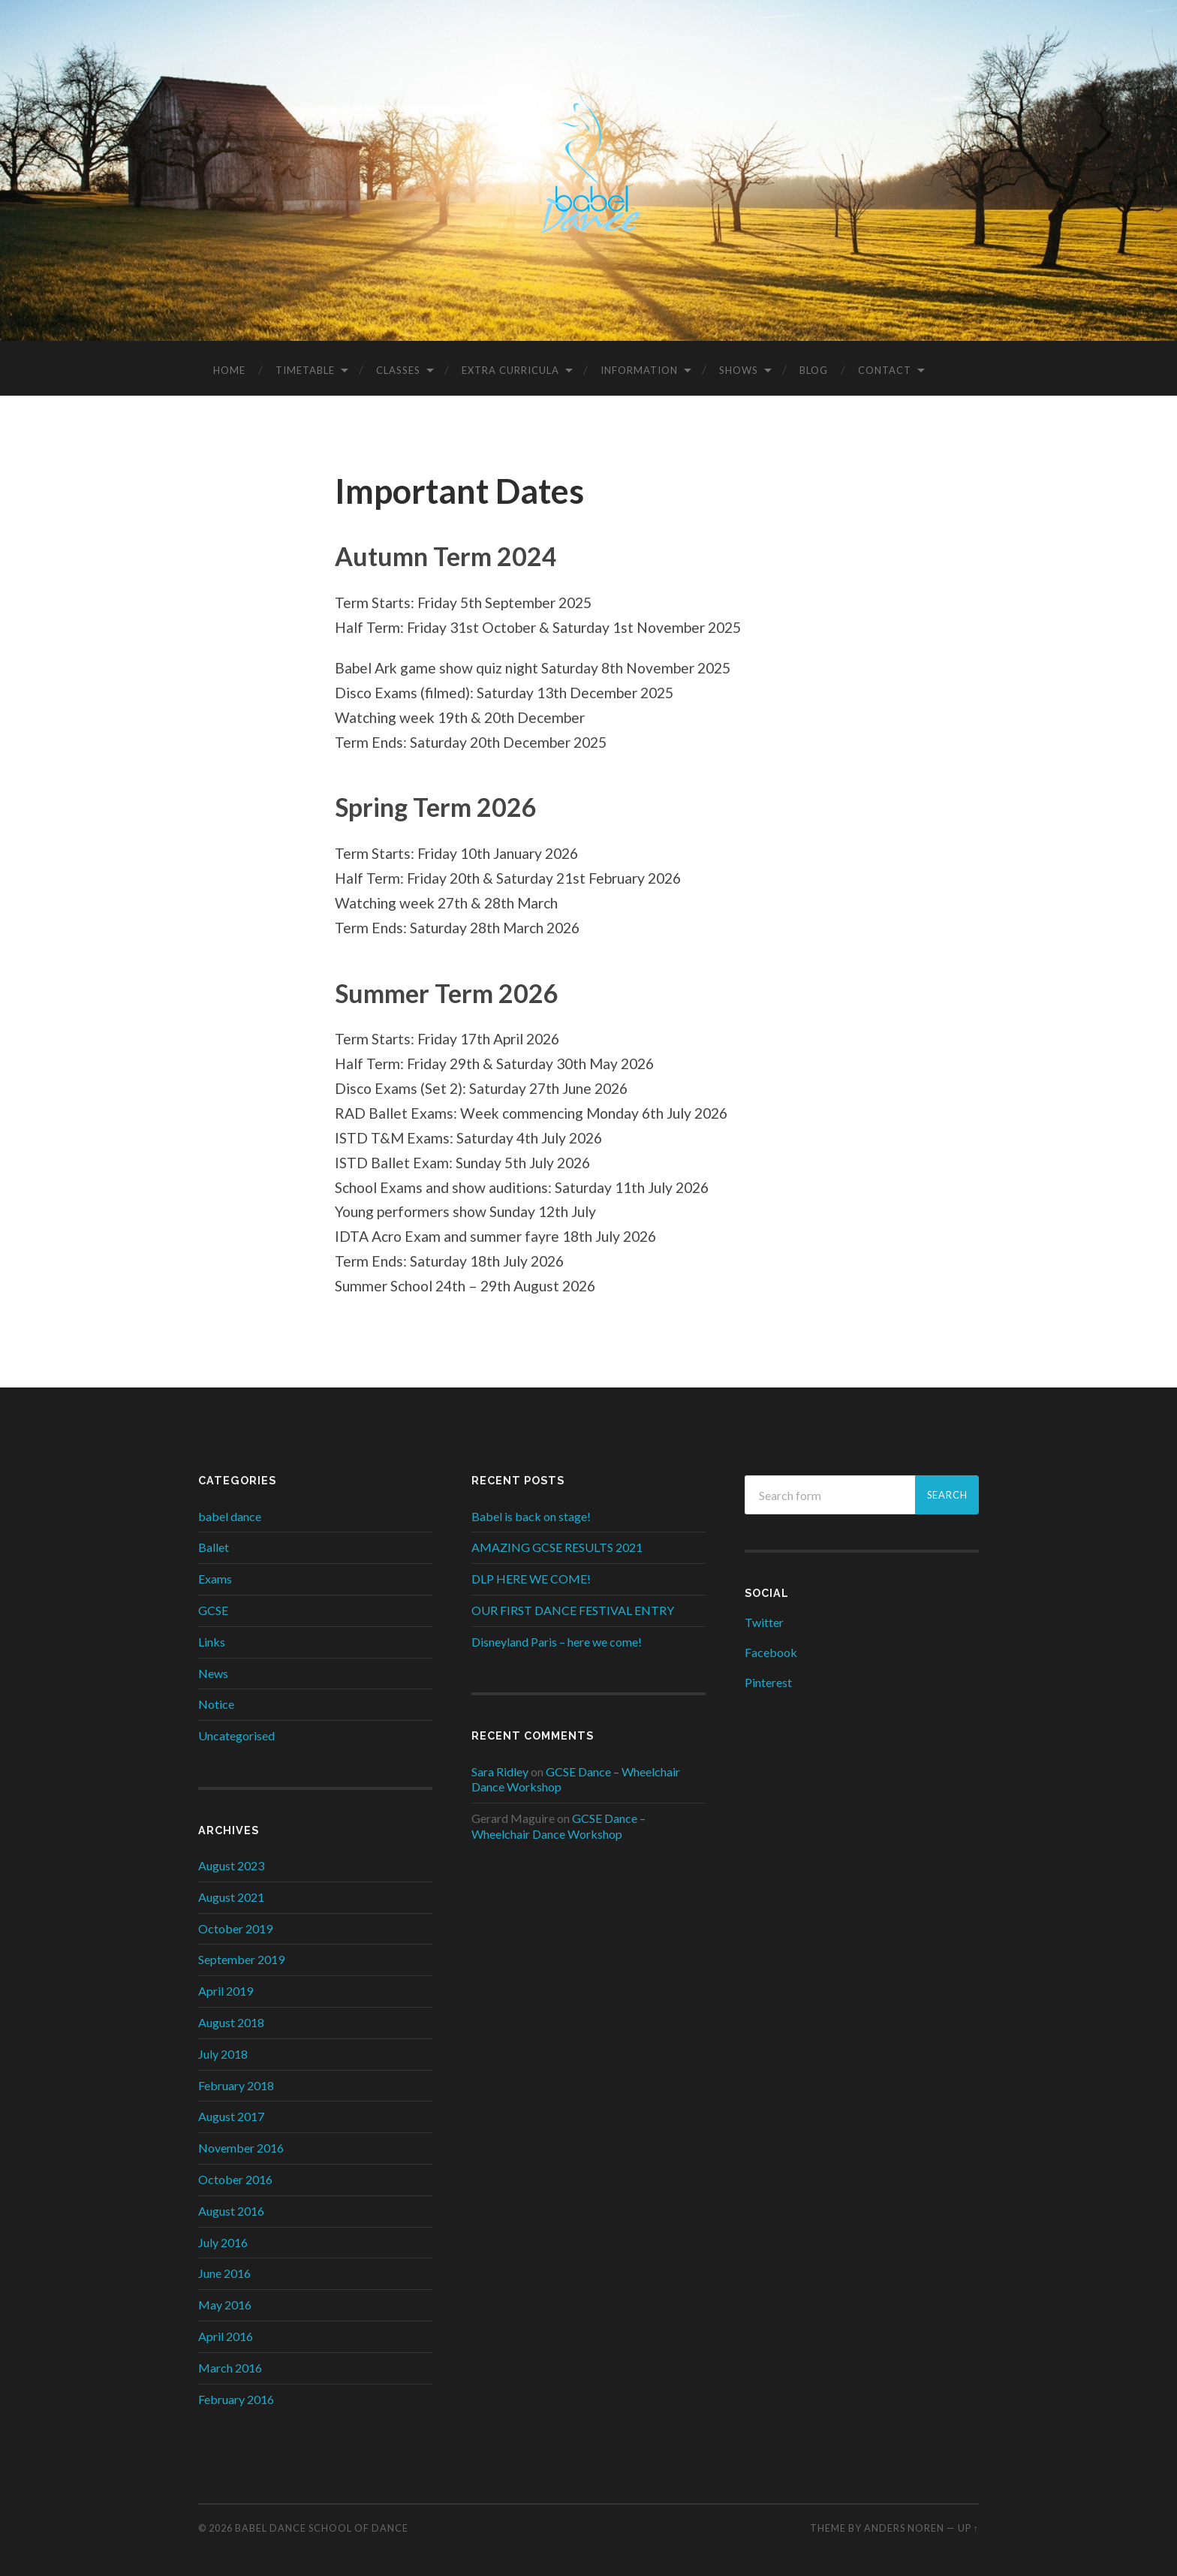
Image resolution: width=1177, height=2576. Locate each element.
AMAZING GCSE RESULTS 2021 (557, 1543)
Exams (215, 1575)
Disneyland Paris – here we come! (556, 1637)
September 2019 (241, 1955)
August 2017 (231, 2112)
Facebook (771, 1648)
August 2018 (231, 2018)
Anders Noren (904, 2523)
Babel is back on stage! (531, 1512)
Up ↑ (968, 2523)
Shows (738, 366)
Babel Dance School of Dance (321, 2523)
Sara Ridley (499, 1767)
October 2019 (235, 1924)
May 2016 (224, 2301)
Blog (813, 366)
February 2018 (236, 2081)
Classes (398, 366)
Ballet (213, 1543)
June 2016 (224, 2269)
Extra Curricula (510, 366)
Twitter (764, 1618)
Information (639, 366)
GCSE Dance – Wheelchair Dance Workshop (558, 1822)
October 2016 (235, 2175)
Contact (884, 366)
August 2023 (231, 1861)
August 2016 (231, 2206)
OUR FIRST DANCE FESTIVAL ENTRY (572, 1605)
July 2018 (223, 2049)
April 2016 (225, 2331)
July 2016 (223, 2238)
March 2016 (230, 2363)
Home (229, 366)
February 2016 (236, 2395)
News (213, 1669)
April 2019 (225, 1987)
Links (211, 1637)
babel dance (229, 1512)
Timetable (305, 366)
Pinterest (768, 1678)
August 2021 (231, 1892)
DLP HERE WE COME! (531, 1575)
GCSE (213, 1605)
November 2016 (241, 2144)
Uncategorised (236, 1732)
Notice (216, 1700)
